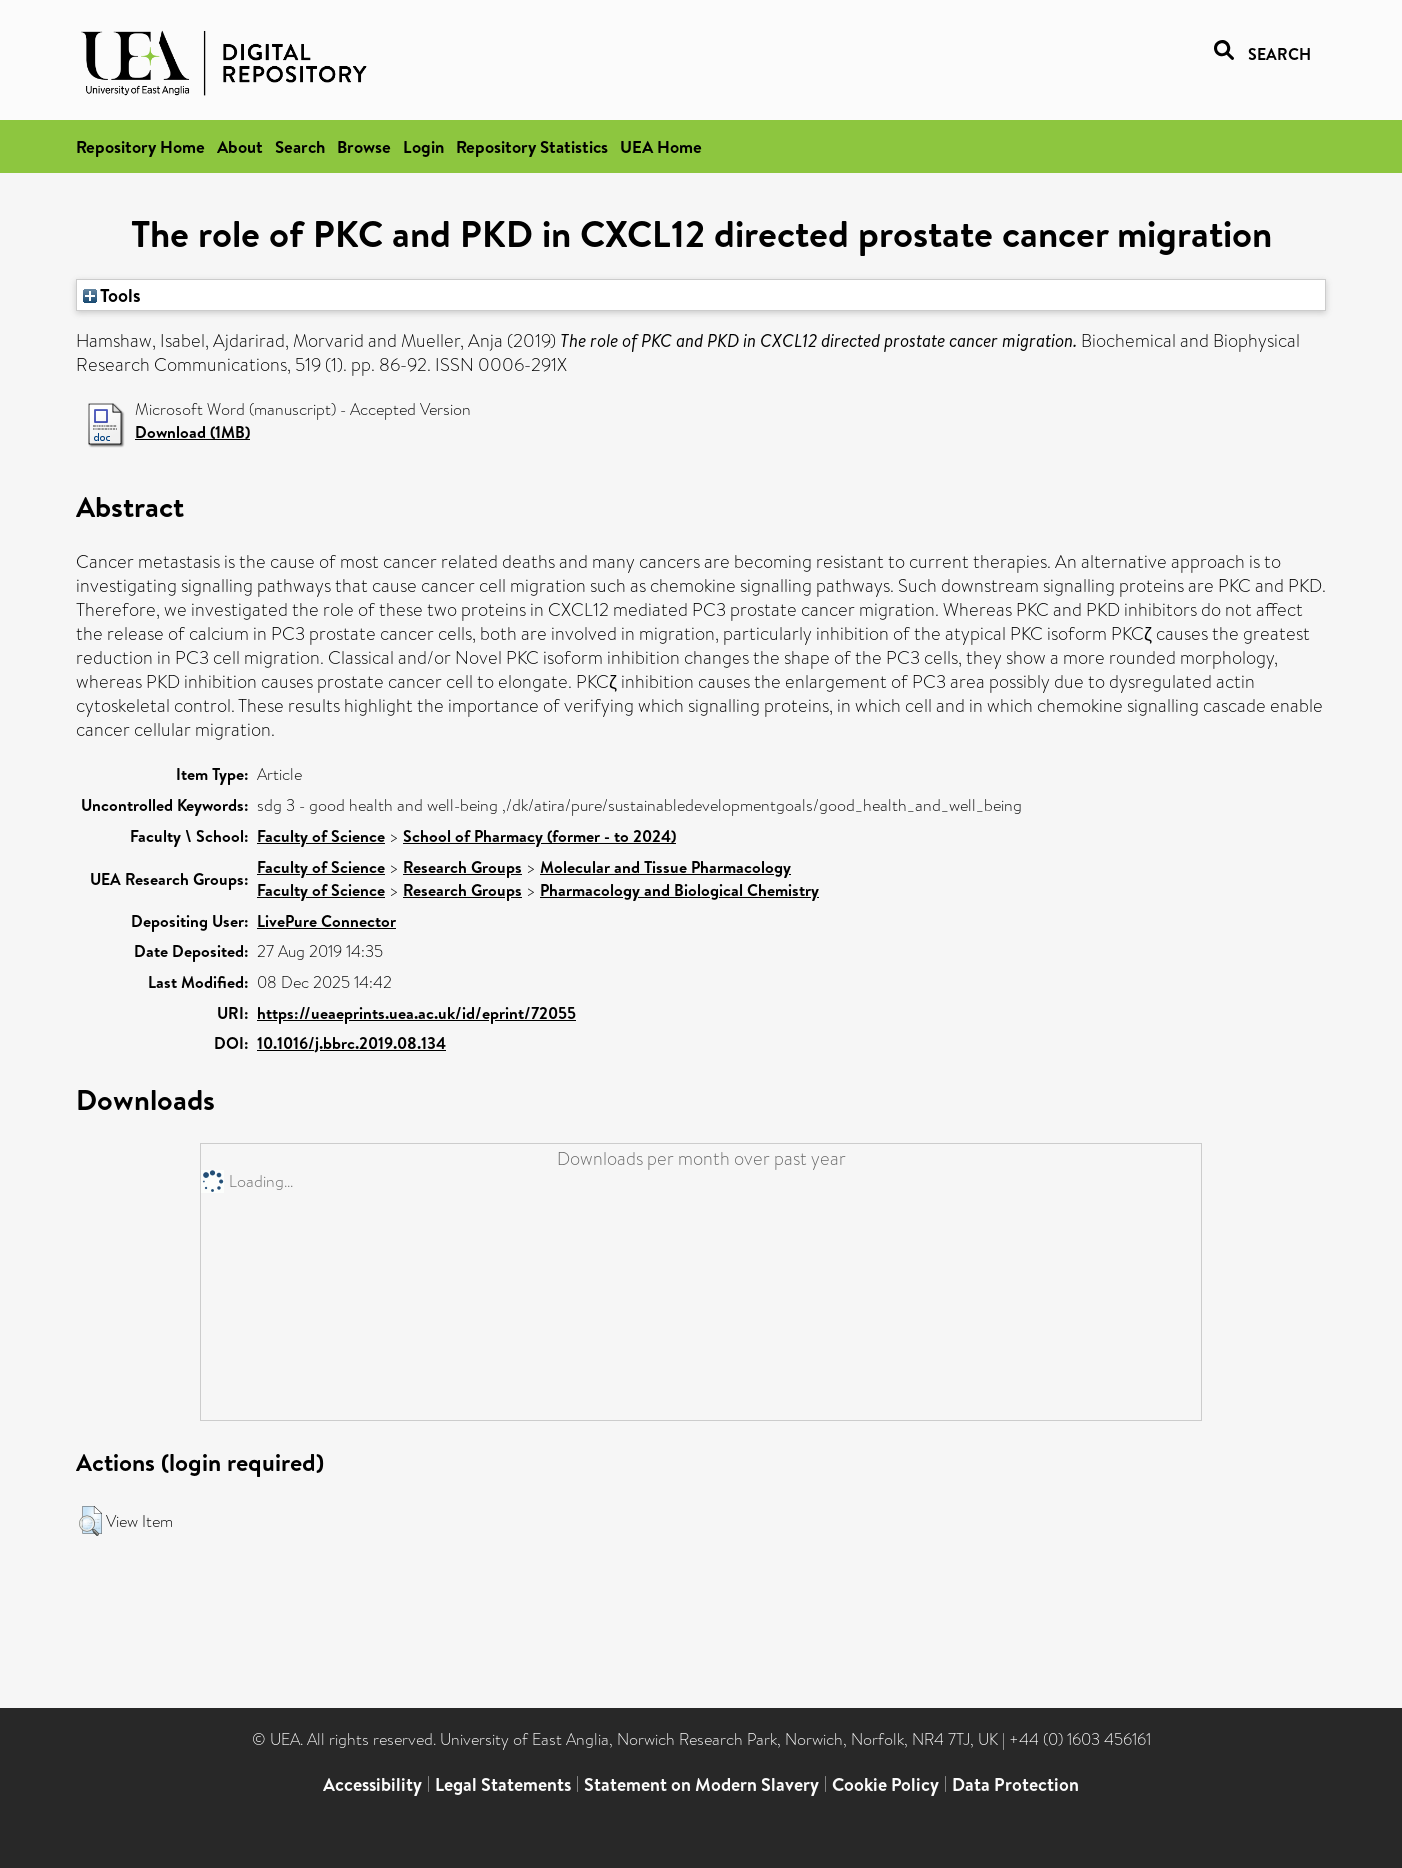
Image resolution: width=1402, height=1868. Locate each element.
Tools (112, 295)
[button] (90, 1521)
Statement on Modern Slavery (701, 1784)
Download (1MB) (192, 432)
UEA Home (661, 146)
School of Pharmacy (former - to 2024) (539, 836)
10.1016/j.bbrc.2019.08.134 (351, 1043)
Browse (364, 146)
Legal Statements (503, 1784)
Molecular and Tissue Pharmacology (665, 867)
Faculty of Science (321, 836)
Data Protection (1015, 1784)
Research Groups (462, 867)
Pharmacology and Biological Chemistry (679, 890)
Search (300, 146)
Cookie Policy (885, 1784)
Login (423, 146)
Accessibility (372, 1784)
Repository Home (140, 146)
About (240, 146)
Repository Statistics (532, 146)
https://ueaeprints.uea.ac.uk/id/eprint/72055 (416, 1013)
